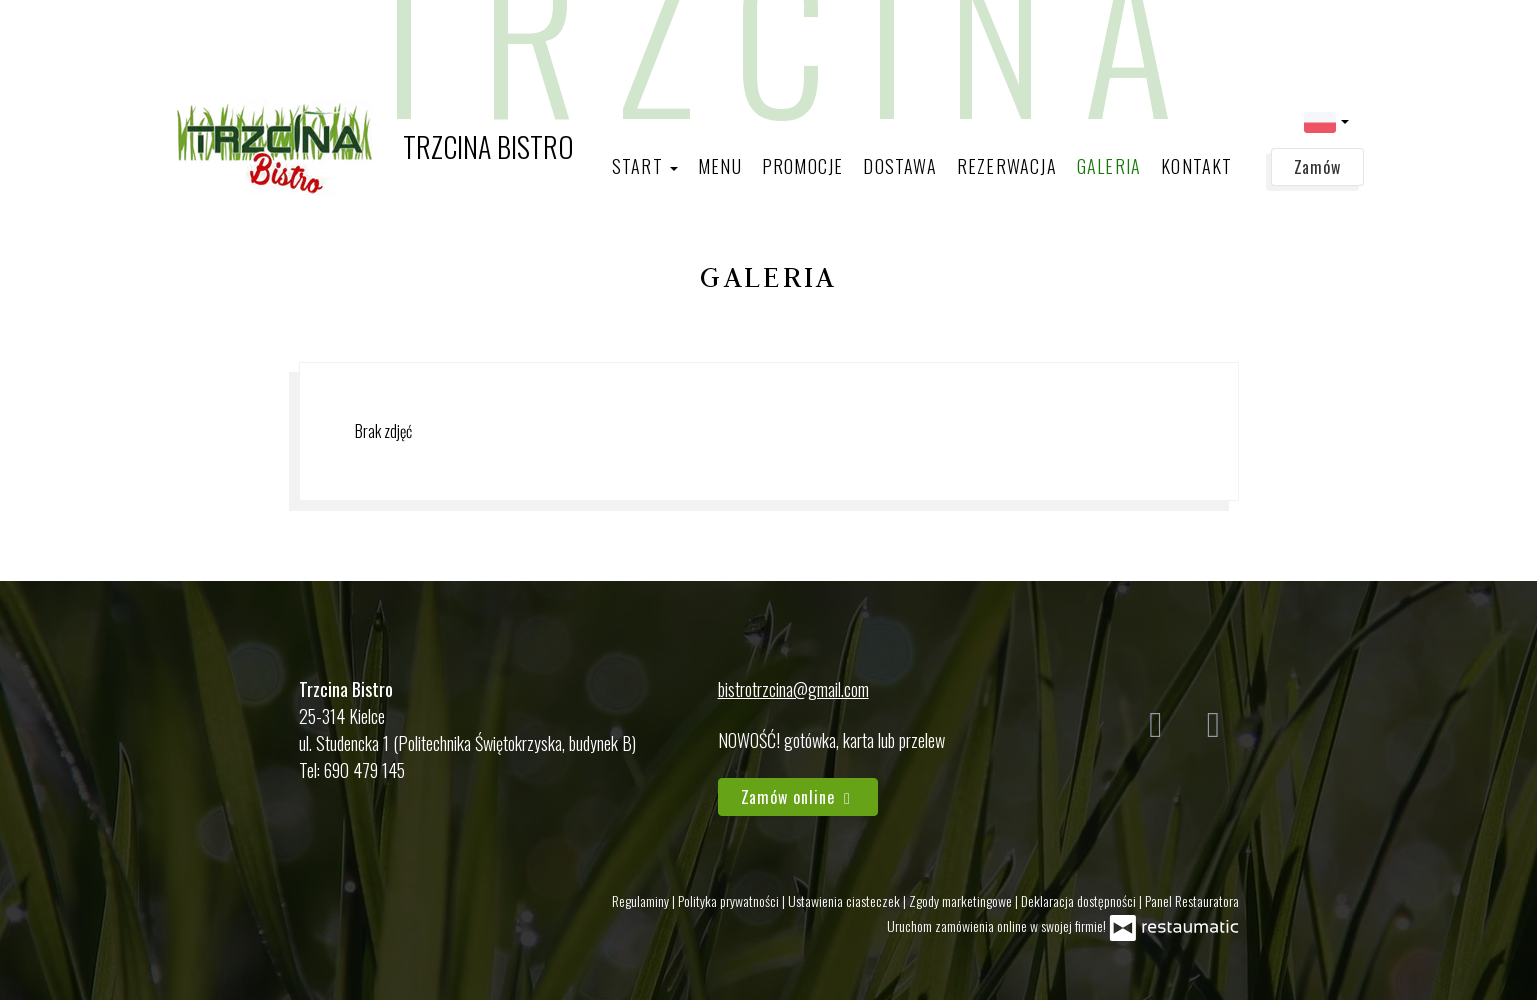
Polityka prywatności (730, 900)
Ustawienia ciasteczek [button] (845, 900)
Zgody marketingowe (962, 900)
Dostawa (899, 166)
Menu (720, 166)
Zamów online (798, 797)
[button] (1326, 120)
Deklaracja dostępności (1080, 900)
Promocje (803, 166)
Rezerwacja (1007, 166)
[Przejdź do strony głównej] (373, 147)
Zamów (1318, 167)
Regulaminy (642, 900)
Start (645, 166)
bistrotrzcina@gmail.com (793, 689)
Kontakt (1196, 166)
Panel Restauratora (1192, 900)
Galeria (1109, 166)
